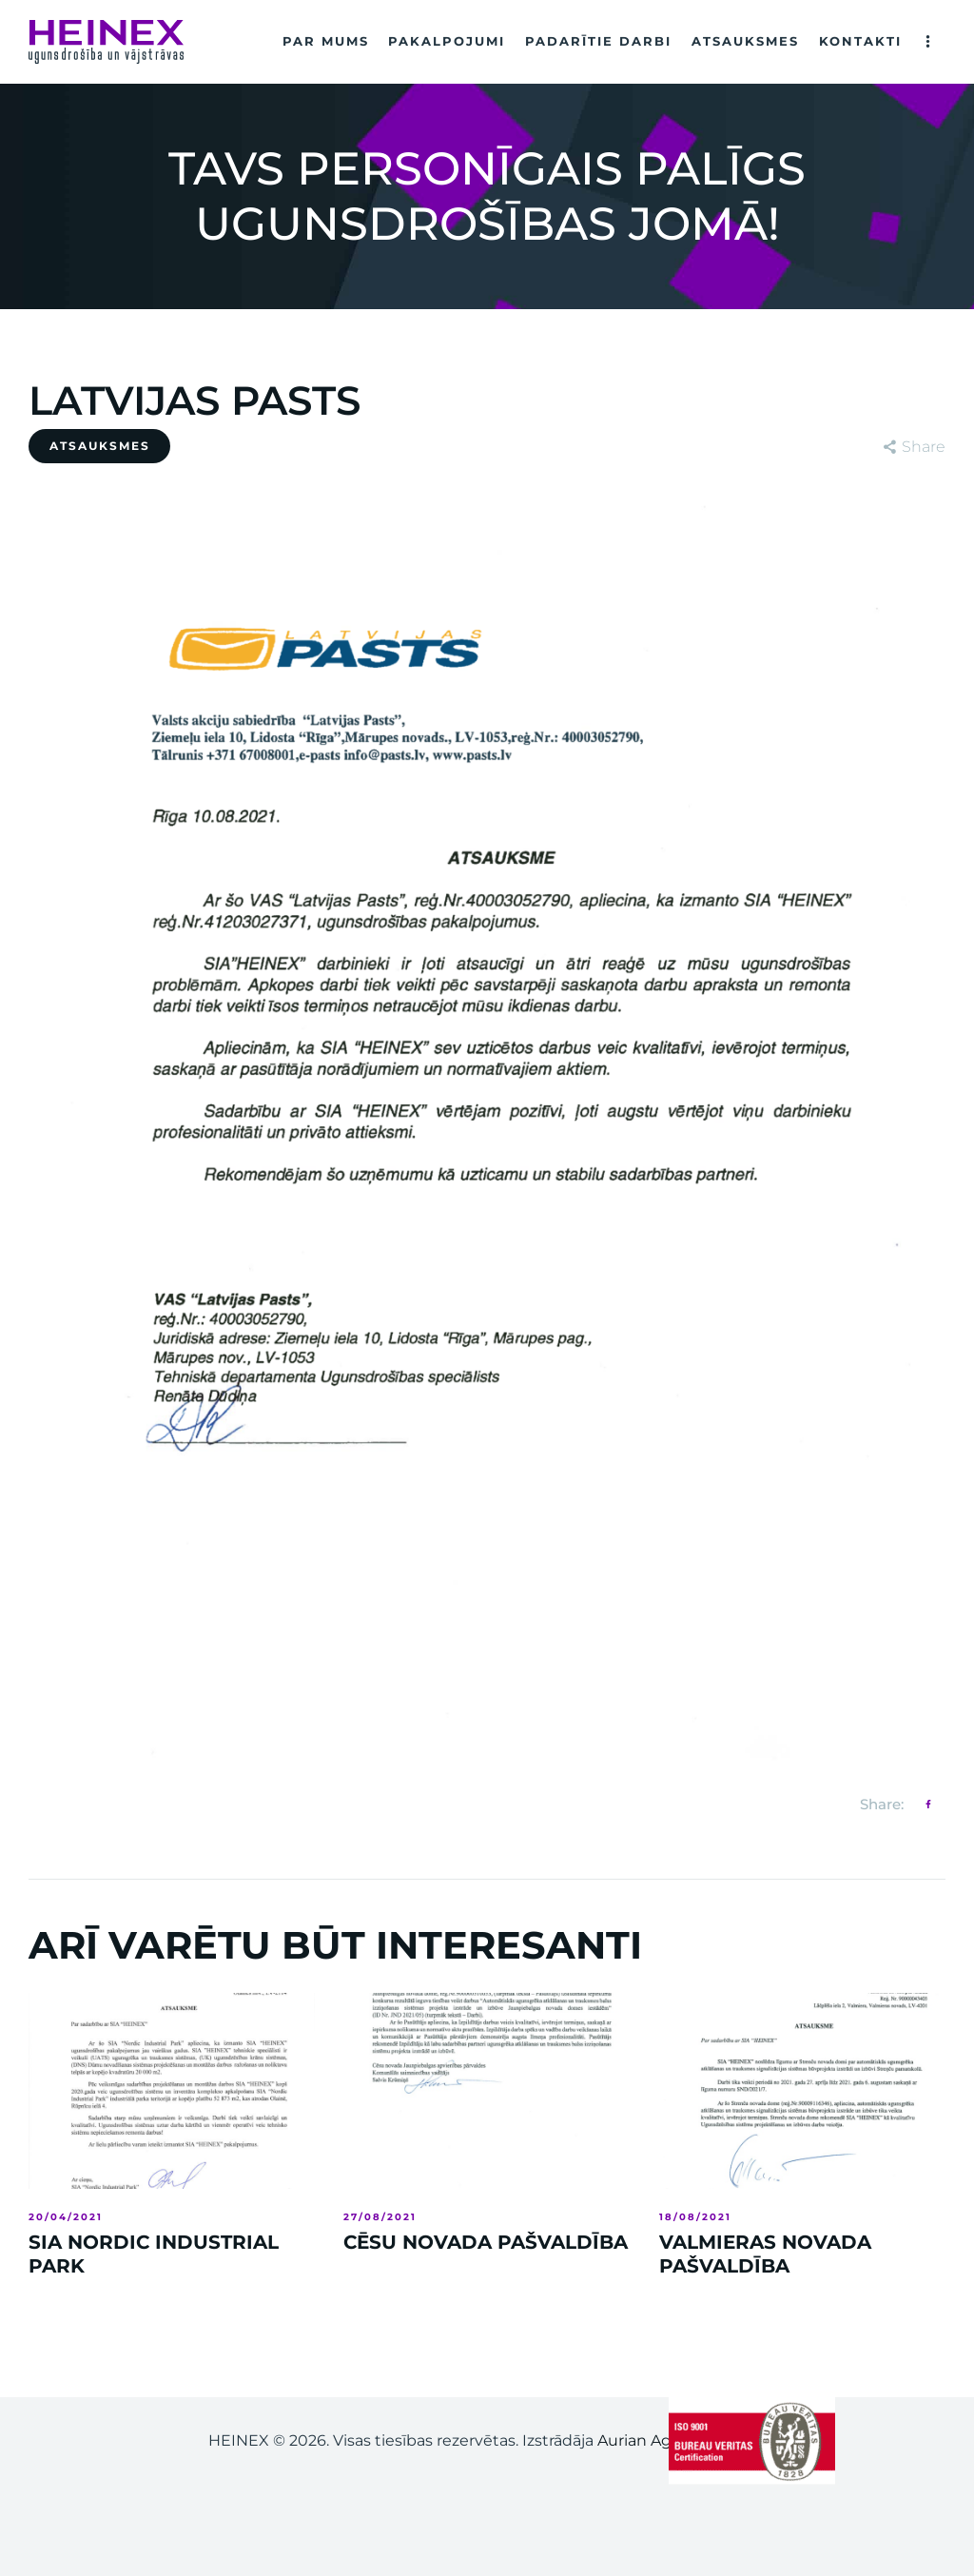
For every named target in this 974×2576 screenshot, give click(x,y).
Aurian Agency (653, 2440)
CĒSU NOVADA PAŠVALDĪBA (485, 2242)
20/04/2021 (66, 2217)
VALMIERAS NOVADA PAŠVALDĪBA (765, 2254)
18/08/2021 (695, 2217)
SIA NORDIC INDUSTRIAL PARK (154, 2254)
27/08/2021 (380, 2217)
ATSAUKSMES (99, 446)
